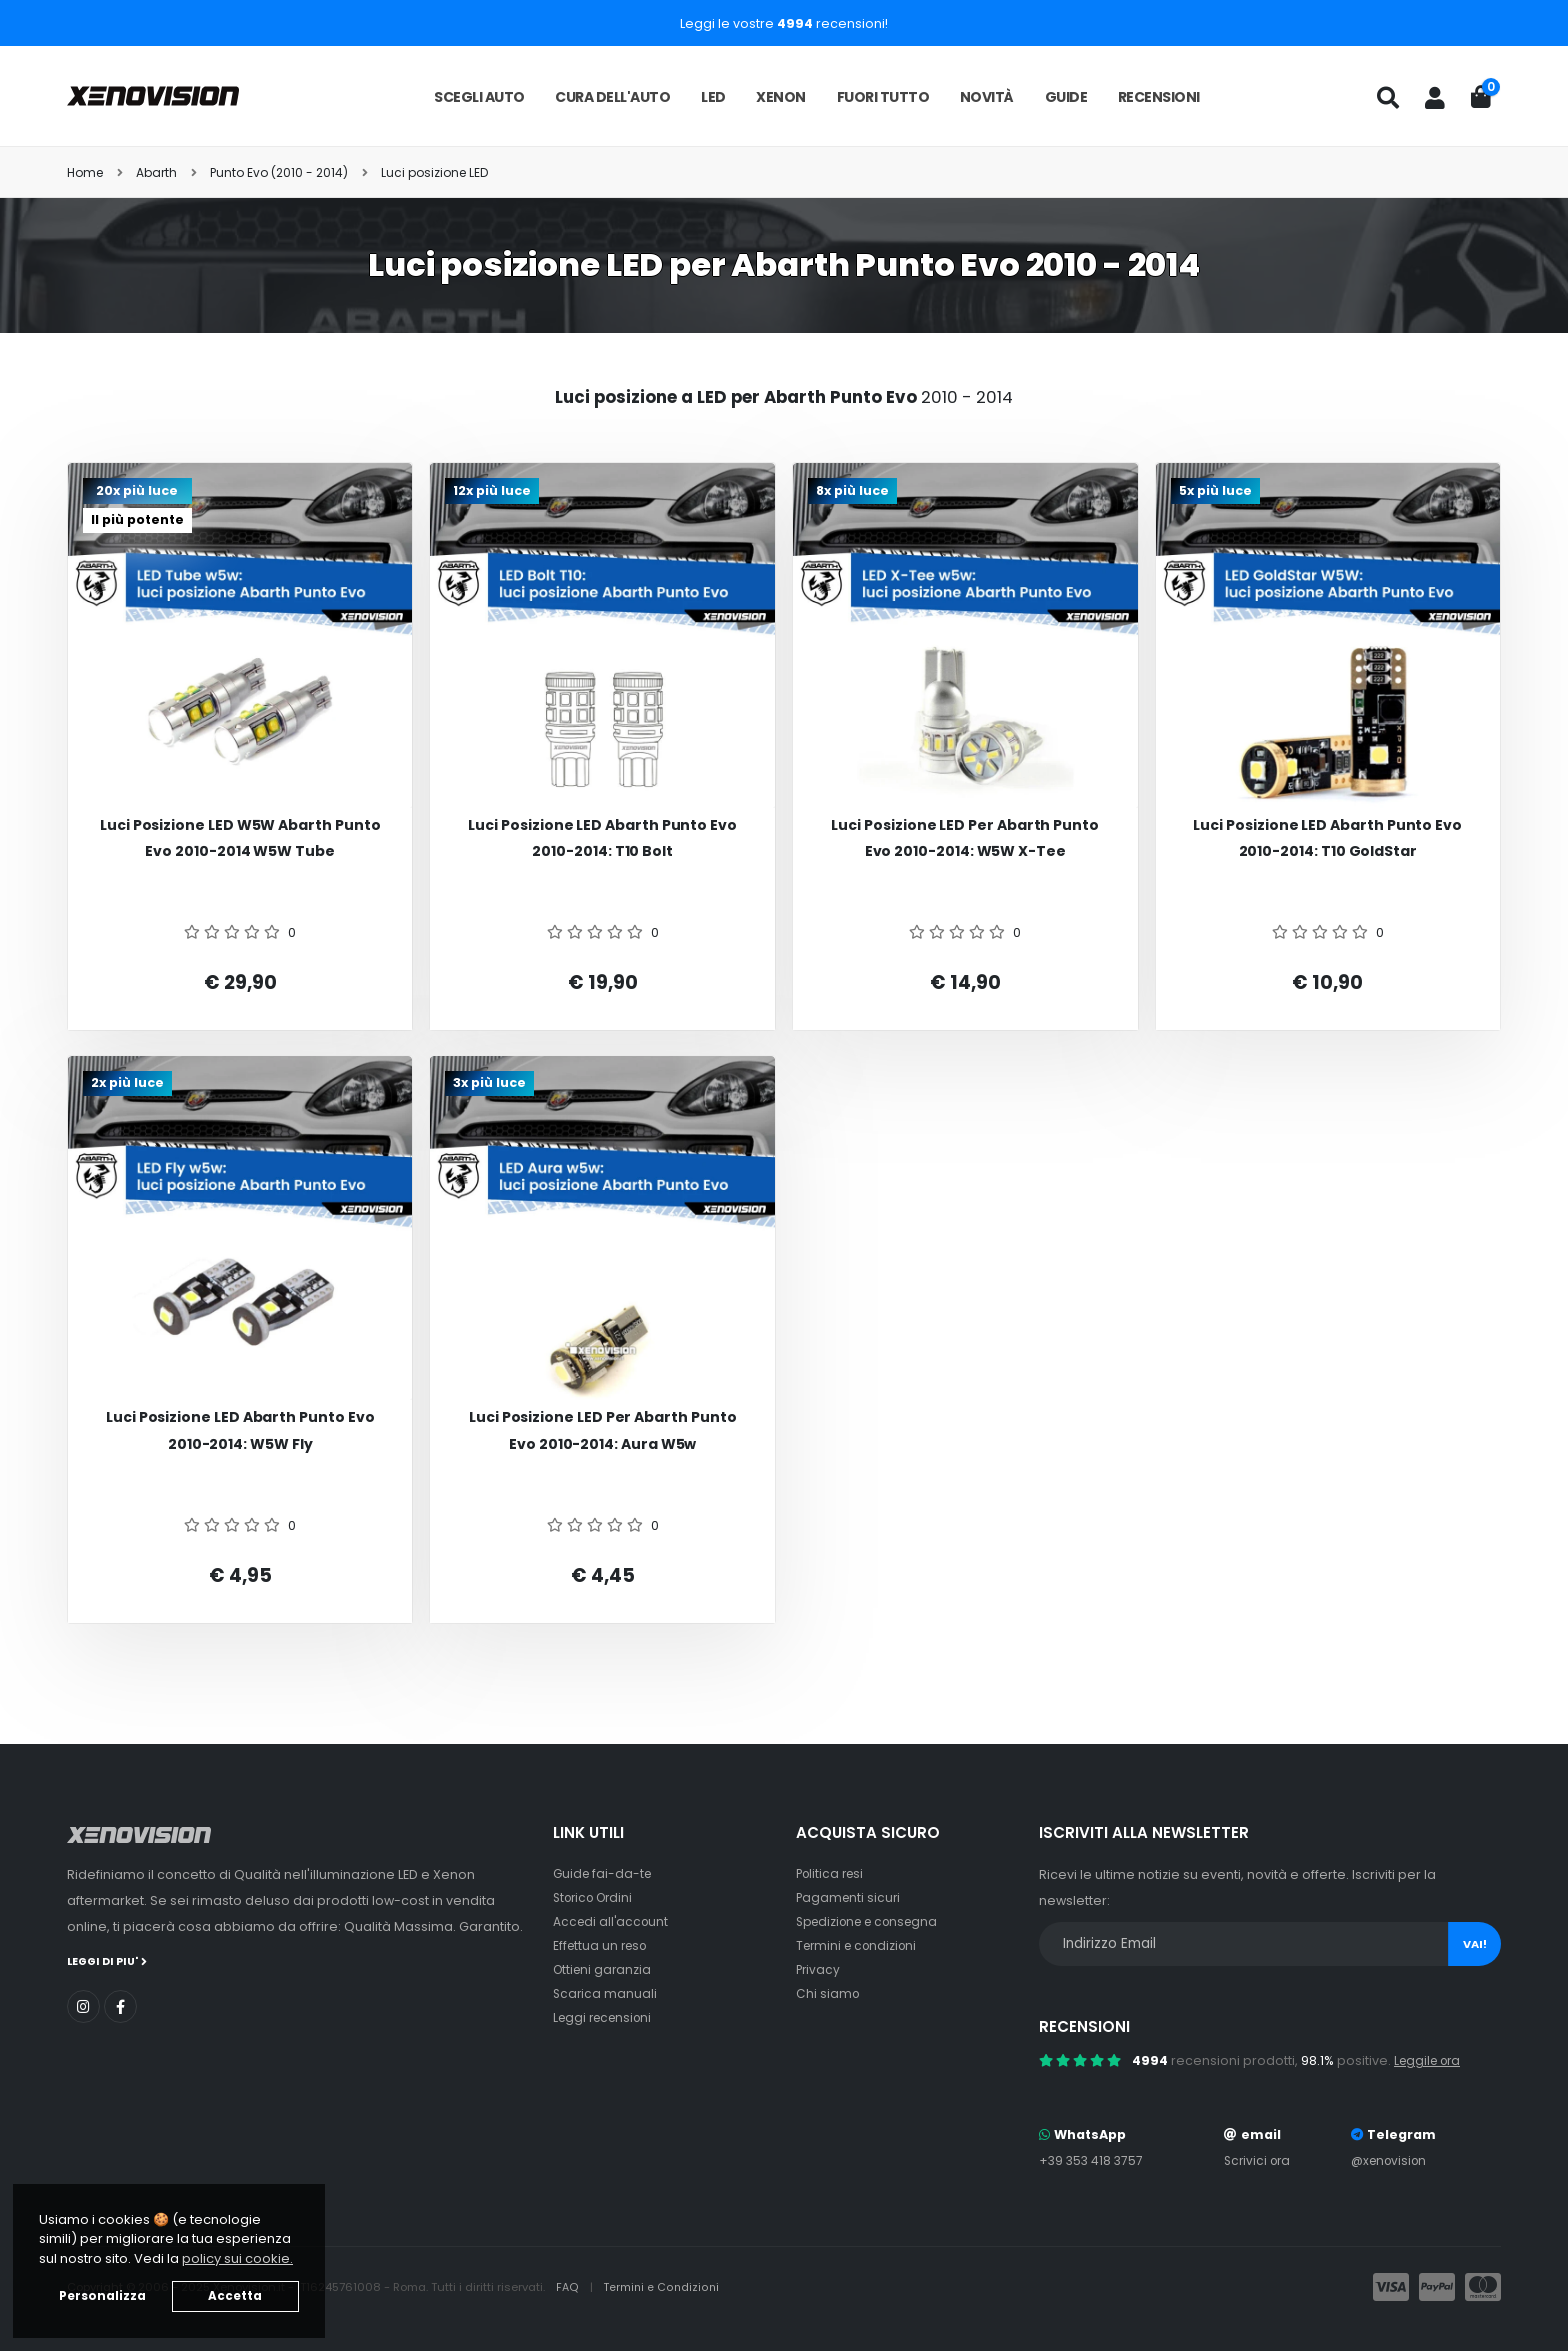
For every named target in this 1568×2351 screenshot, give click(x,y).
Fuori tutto (883, 97)
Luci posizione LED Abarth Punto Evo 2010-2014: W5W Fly (240, 1430)
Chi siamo (828, 1993)
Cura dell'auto (612, 97)
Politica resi (832, 1873)
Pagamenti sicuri (850, 1897)
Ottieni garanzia (604, 1969)
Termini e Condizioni (662, 2287)
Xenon (781, 97)
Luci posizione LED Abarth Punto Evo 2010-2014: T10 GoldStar (1327, 838)
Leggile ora (1430, 2060)
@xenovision (1390, 2160)
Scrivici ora (1257, 2160)
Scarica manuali (606, 1993)
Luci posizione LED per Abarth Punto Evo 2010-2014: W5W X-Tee (965, 838)
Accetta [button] (235, 2296)
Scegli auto (479, 97)
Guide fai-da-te (604, 1873)
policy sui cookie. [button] (237, 2258)
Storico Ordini (597, 1897)
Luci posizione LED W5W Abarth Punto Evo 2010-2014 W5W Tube (240, 838)
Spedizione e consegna (873, 1921)
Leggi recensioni (606, 2017)
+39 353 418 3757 (1093, 2160)
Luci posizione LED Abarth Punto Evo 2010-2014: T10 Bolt (602, 838)
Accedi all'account (613, 1921)
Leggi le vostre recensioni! (784, 23)
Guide (1066, 97)
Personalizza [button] (102, 2296)
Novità (987, 97)
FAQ (569, 2287)
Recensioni (1159, 97)
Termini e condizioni (860, 1945)
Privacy (819, 1969)
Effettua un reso (603, 1945)
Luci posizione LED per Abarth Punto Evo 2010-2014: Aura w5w (603, 1430)
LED (713, 97)
